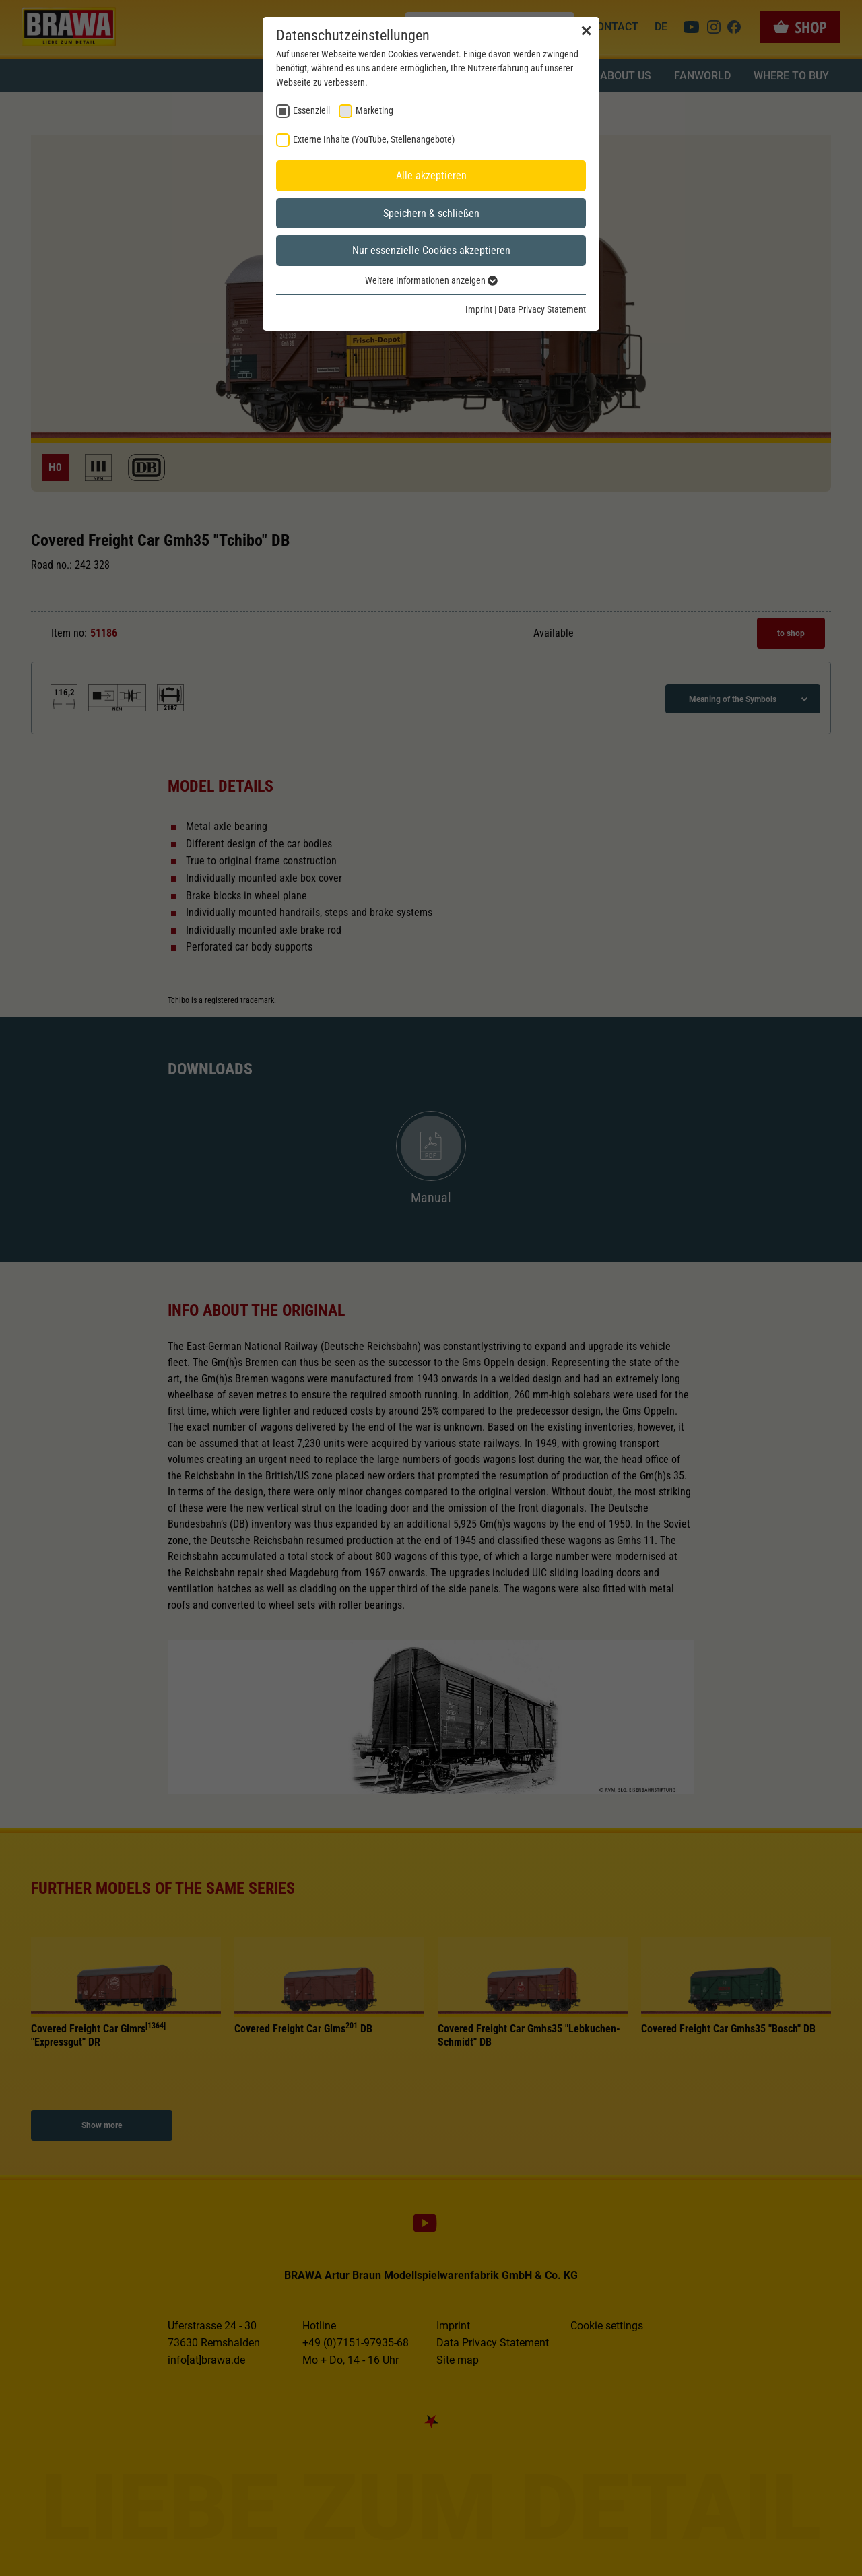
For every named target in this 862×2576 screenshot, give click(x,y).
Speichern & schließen (431, 213)
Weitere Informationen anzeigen (431, 280)
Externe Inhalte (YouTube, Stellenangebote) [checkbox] (374, 139)
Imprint (478, 309)
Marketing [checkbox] (374, 110)
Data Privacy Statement (542, 309)
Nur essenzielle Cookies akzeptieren (431, 250)
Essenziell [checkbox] (311, 110)
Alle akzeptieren (431, 175)
